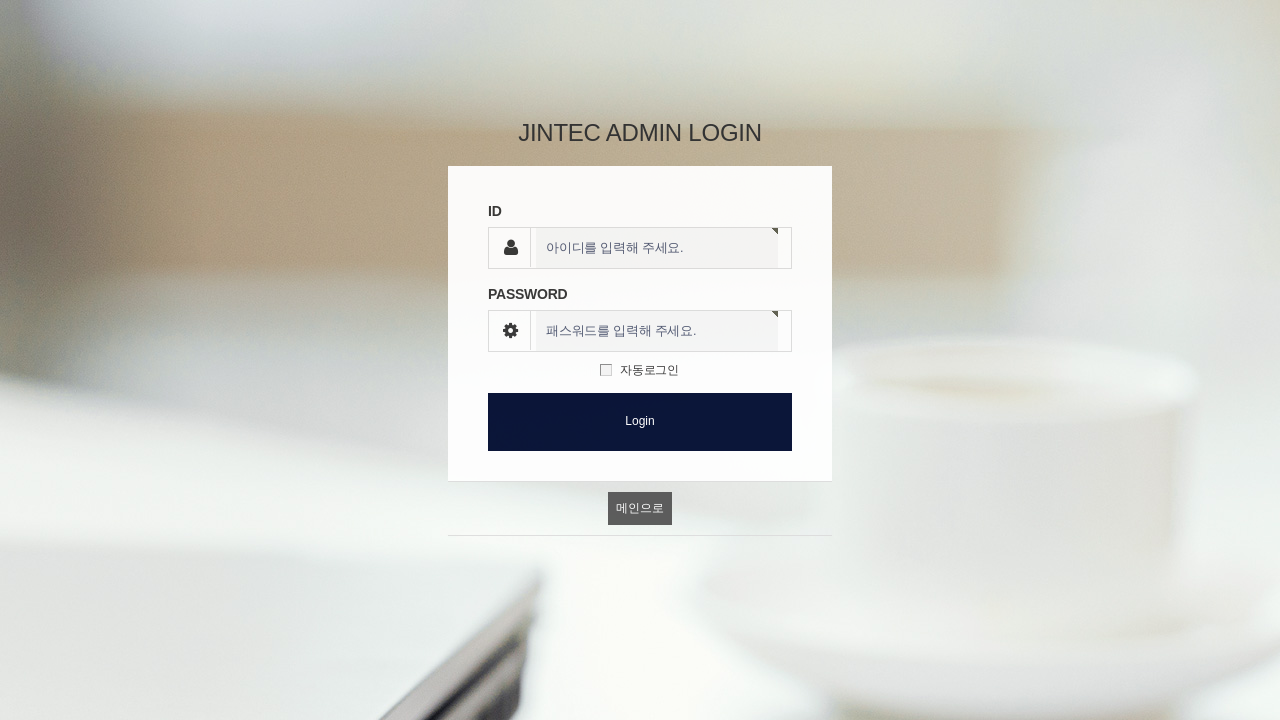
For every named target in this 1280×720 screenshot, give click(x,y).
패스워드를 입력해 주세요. (621, 331)
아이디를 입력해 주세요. (614, 248)
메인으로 (639, 508)
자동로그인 (649, 370)
